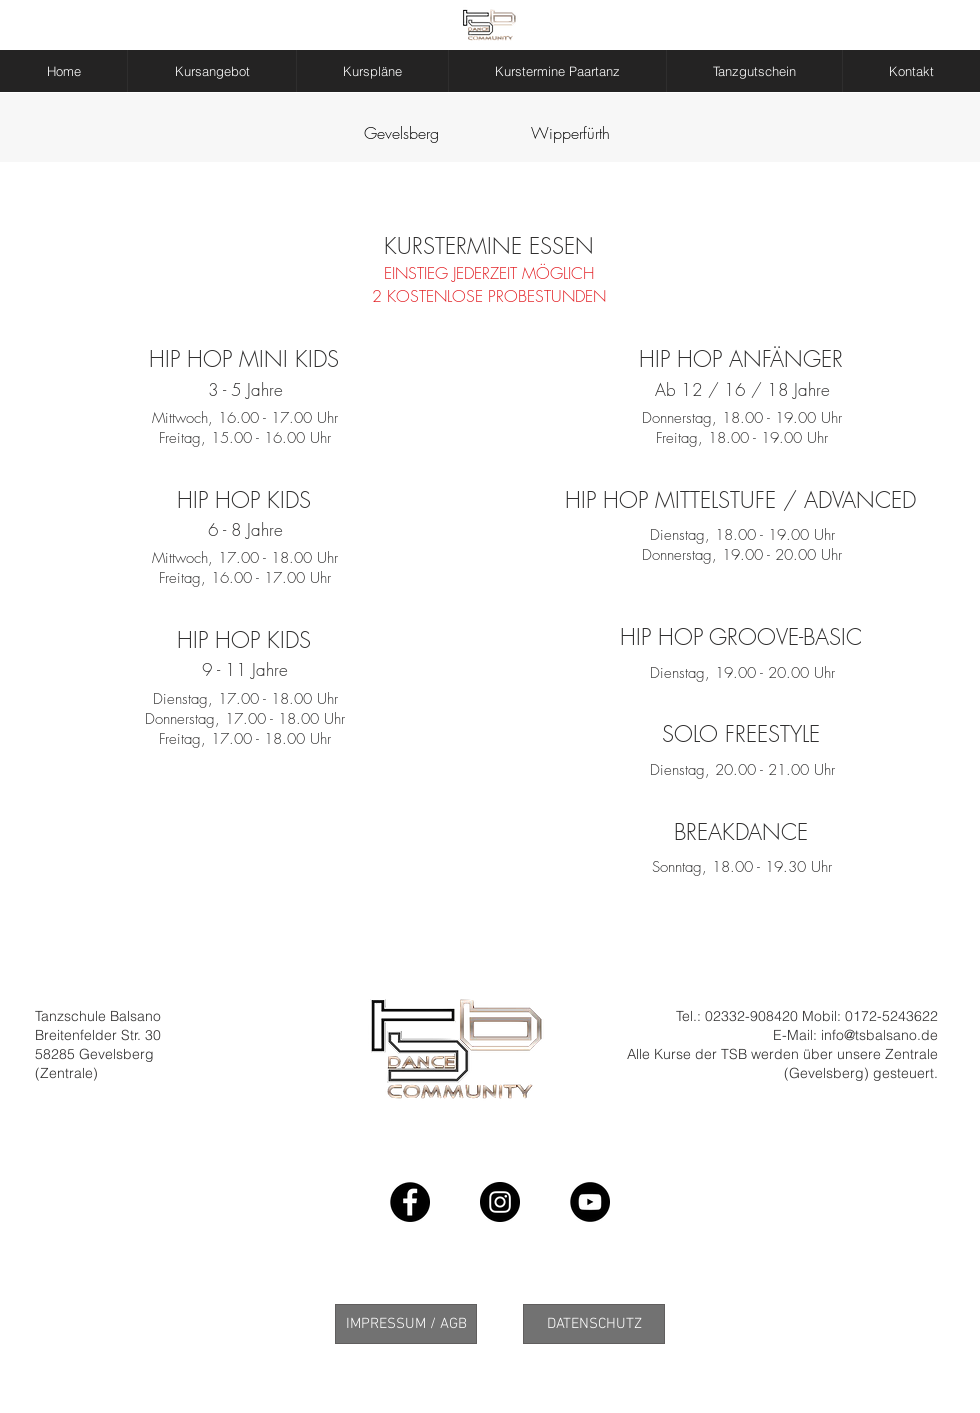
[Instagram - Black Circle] (500, 1202)
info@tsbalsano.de (879, 1035)
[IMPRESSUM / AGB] (406, 1324)
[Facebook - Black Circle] (410, 1202)
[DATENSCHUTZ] (594, 1324)
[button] (212, 71)
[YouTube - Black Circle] (590, 1202)
